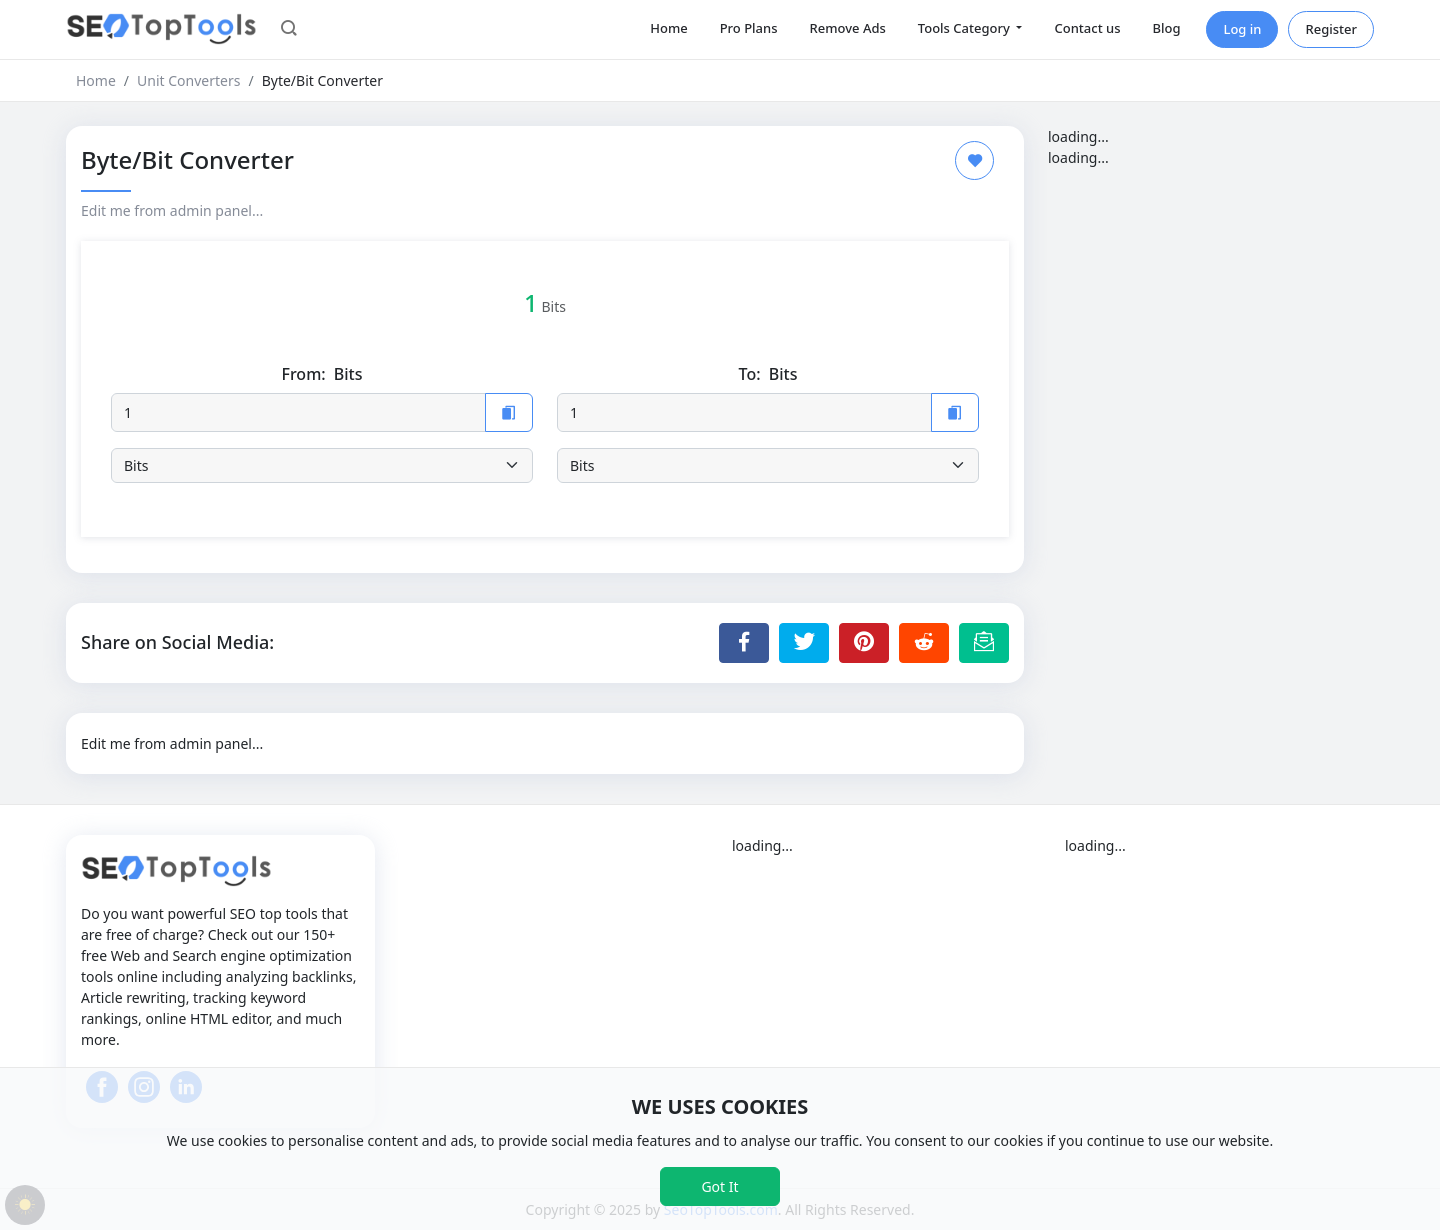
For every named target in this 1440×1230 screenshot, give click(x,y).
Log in (1242, 29)
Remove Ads (848, 28)
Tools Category (965, 28)
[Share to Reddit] (924, 643)
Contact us (1087, 28)
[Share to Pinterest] (864, 643)
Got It (719, 1186)
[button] (289, 30)
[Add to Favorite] (974, 160)
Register (1331, 29)
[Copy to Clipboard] (509, 412)
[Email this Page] (984, 643)
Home (668, 28)
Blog (1166, 28)
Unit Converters (188, 80)
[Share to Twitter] (804, 643)
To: (768, 374)
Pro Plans (749, 28)
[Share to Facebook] (744, 643)
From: (321, 374)
